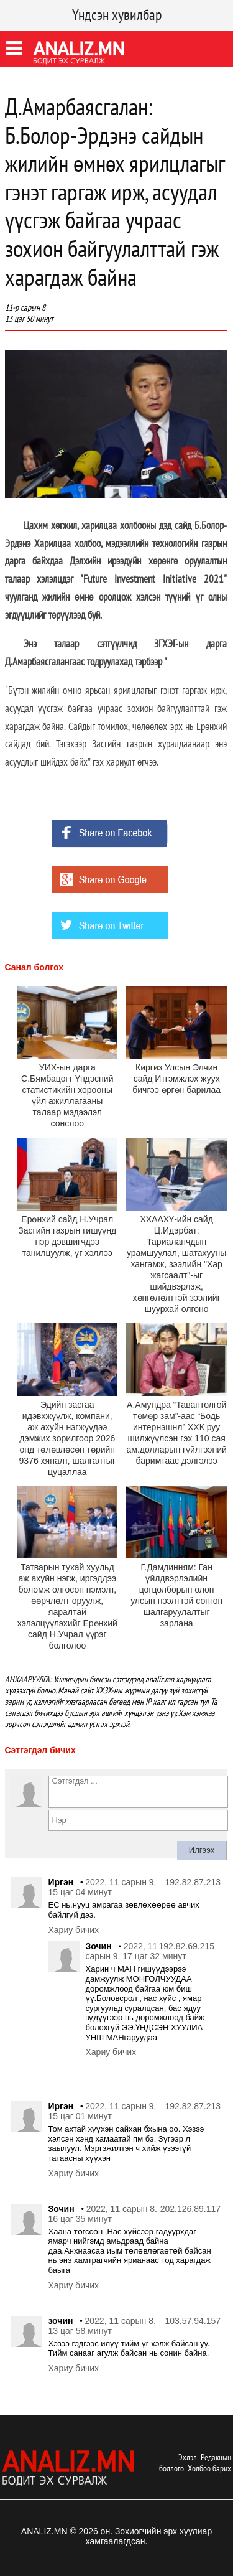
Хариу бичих (73, 1930)
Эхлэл (187, 2457)
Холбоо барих (209, 2468)
